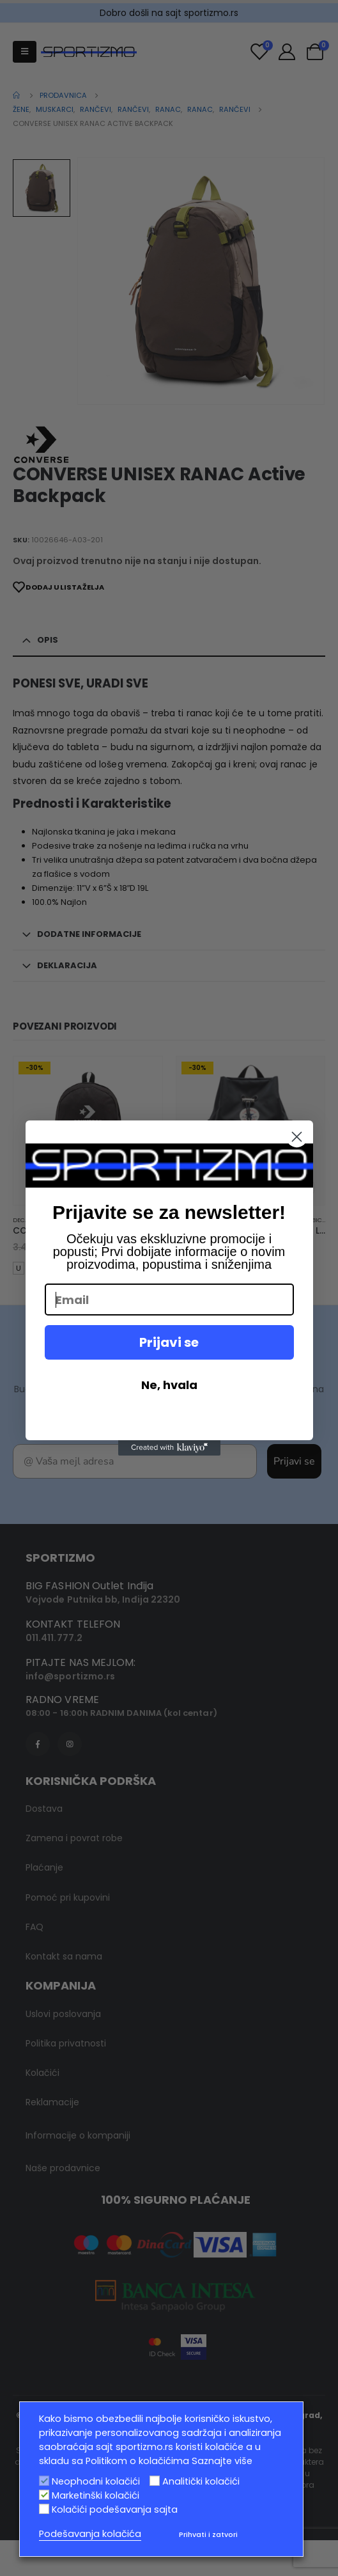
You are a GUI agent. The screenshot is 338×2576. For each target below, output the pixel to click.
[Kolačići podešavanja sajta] (44, 2509)
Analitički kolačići (201, 2481)
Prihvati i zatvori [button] (208, 2534)
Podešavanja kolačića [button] (90, 2533)
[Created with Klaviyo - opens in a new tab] (169, 1448)
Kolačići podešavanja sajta (115, 2509)
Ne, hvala (169, 1385)
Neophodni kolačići (96, 2481)
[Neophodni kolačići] (44, 2481)
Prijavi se (169, 1342)
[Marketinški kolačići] (44, 2495)
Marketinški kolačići (95, 2495)
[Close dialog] (297, 1137)
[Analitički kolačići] (155, 2481)
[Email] (169, 1299)
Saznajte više (222, 2460)
